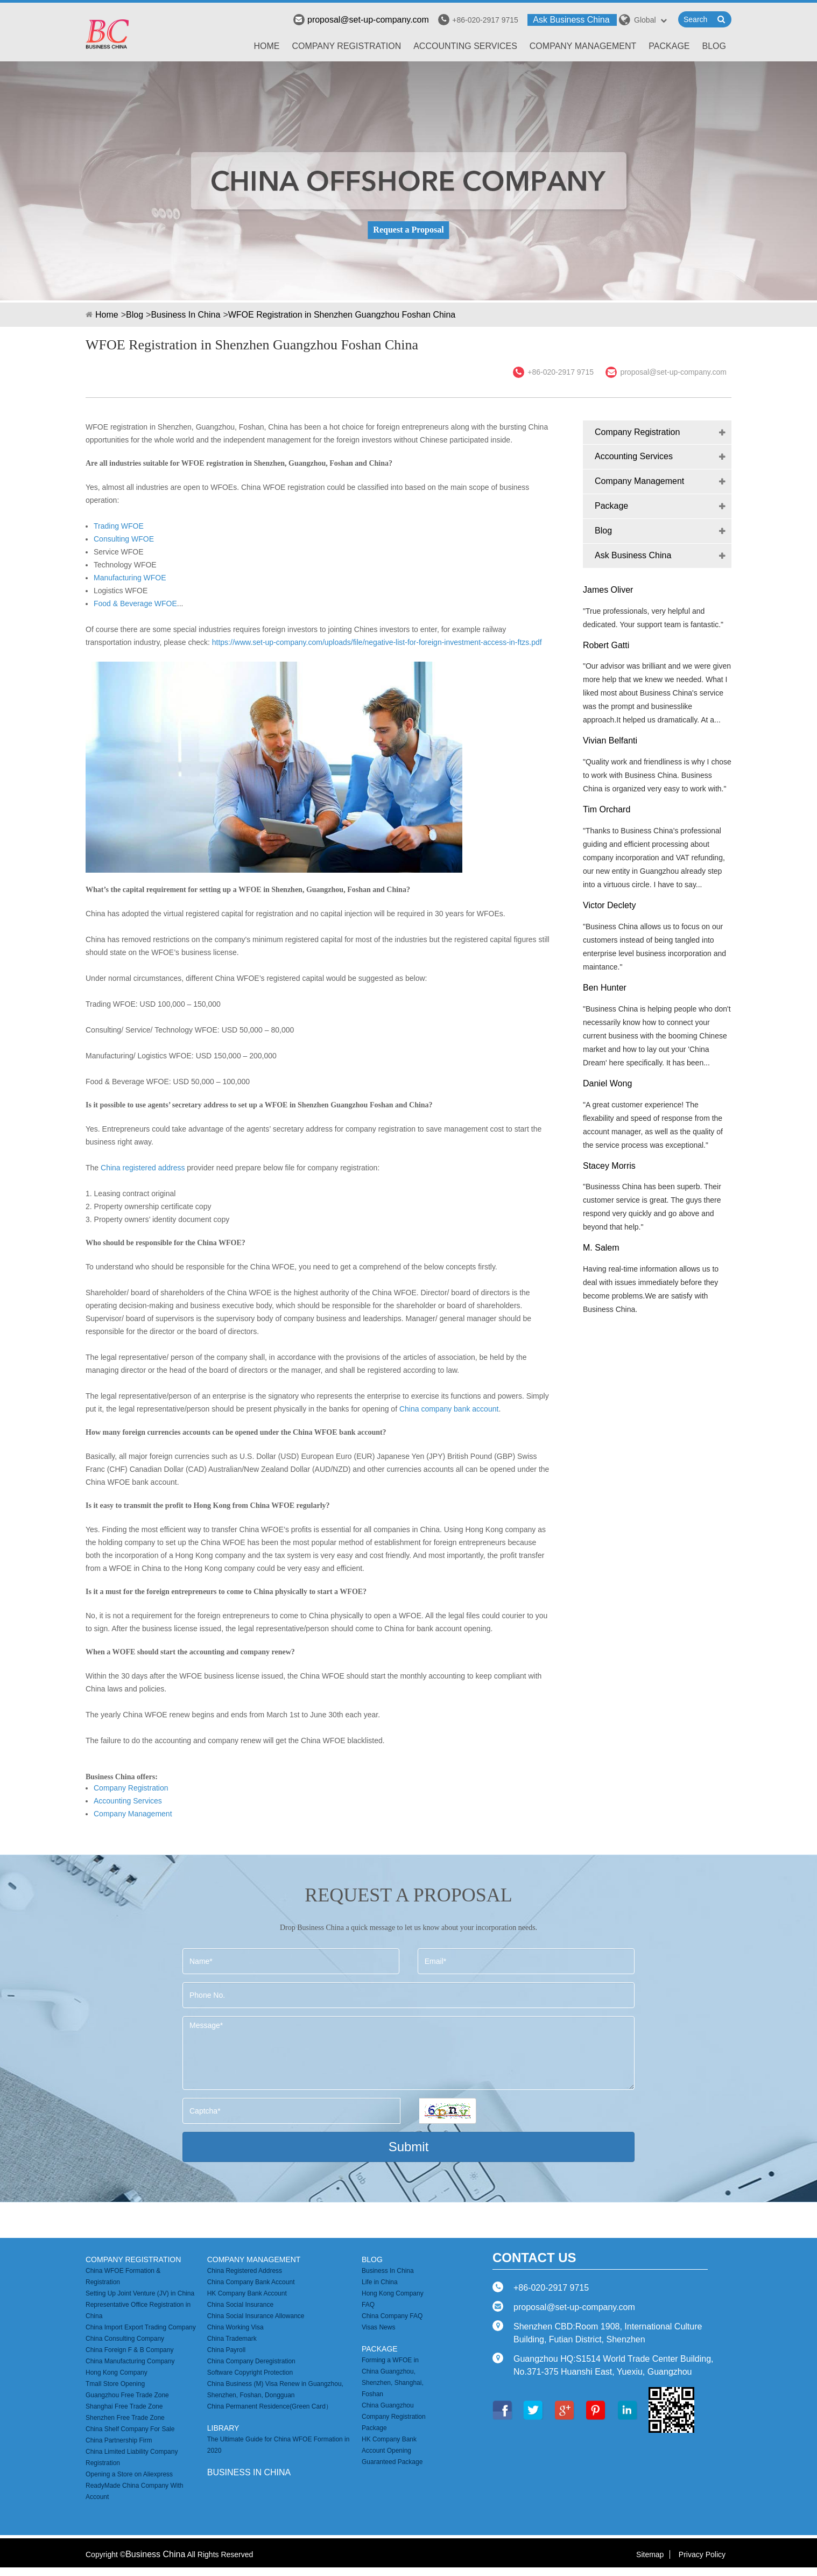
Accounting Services (465, 46)
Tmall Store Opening (115, 2384)
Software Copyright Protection (250, 2372)
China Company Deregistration (251, 2361)
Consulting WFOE (124, 539)
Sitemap (650, 2554)
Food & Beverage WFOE (135, 603)
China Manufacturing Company (130, 2361)
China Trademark (232, 2338)
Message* (408, 2053)
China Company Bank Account (251, 2282)
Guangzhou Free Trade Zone (127, 2395)
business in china (249, 2472)
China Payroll (226, 2350)
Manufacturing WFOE (130, 577)
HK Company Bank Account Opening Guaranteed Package (392, 2450)
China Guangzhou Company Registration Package (394, 2417)
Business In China (185, 314)
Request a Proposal (408, 229)
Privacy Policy (702, 2554)
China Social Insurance (240, 2304)
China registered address (143, 1167)
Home (267, 46)
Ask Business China (571, 19)
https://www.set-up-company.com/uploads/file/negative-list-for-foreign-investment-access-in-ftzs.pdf (377, 642)
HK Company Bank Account (247, 2293)
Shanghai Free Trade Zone (124, 2406)
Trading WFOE (119, 526)
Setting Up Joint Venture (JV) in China (140, 2293)
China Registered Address (244, 2271)
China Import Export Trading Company (141, 2327)
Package (669, 46)
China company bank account (448, 1409)
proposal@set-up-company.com (361, 19)
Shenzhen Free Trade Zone (125, 2417)
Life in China (380, 2282)
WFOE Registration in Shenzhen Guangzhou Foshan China (341, 314)
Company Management (583, 46)
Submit (409, 2146)
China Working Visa (235, 2327)
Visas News (378, 2327)
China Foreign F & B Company (129, 2350)
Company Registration (347, 46)
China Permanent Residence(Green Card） (269, 2406)
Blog (714, 46)
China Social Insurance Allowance (256, 2316)
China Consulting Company (125, 2338)
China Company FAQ (392, 2316)
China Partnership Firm (119, 2440)
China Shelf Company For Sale (130, 2429)
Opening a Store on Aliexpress (129, 2474)
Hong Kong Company (116, 2372)
